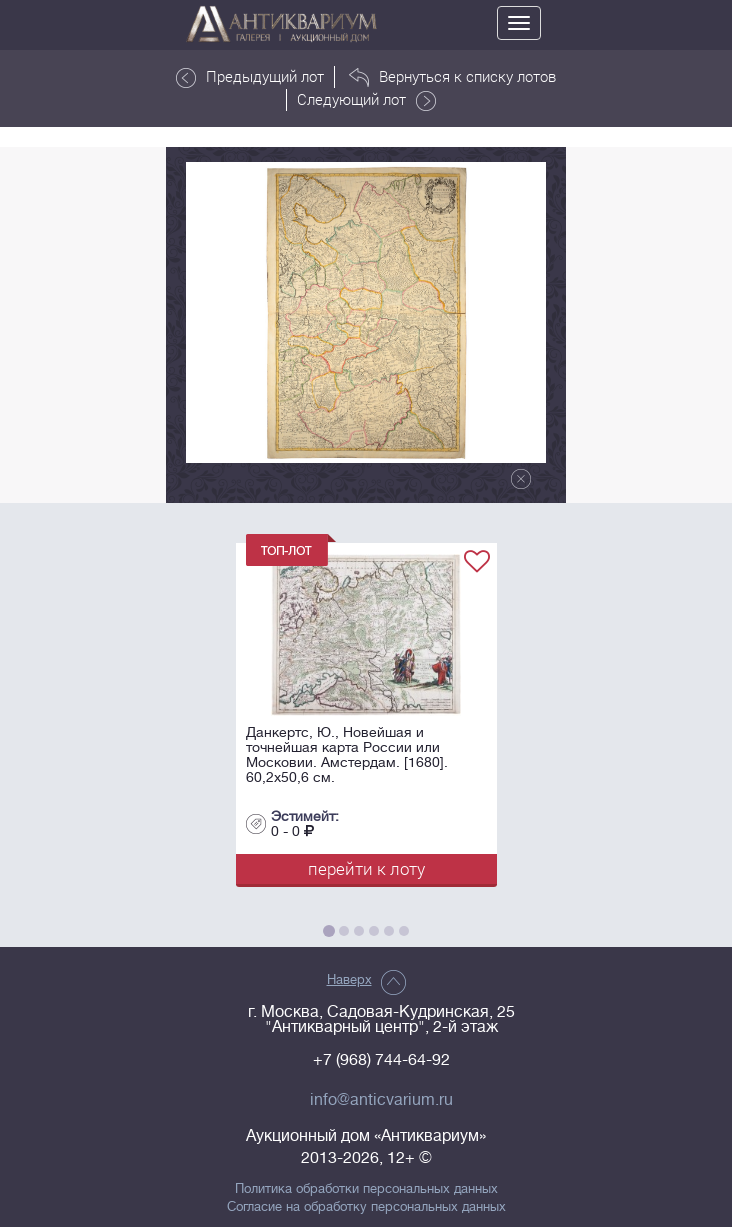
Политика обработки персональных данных (366, 1189)
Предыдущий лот (250, 77)
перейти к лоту (366, 868)
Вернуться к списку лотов (452, 77)
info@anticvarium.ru (381, 1100)
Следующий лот (366, 100)
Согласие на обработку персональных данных (366, 1207)
